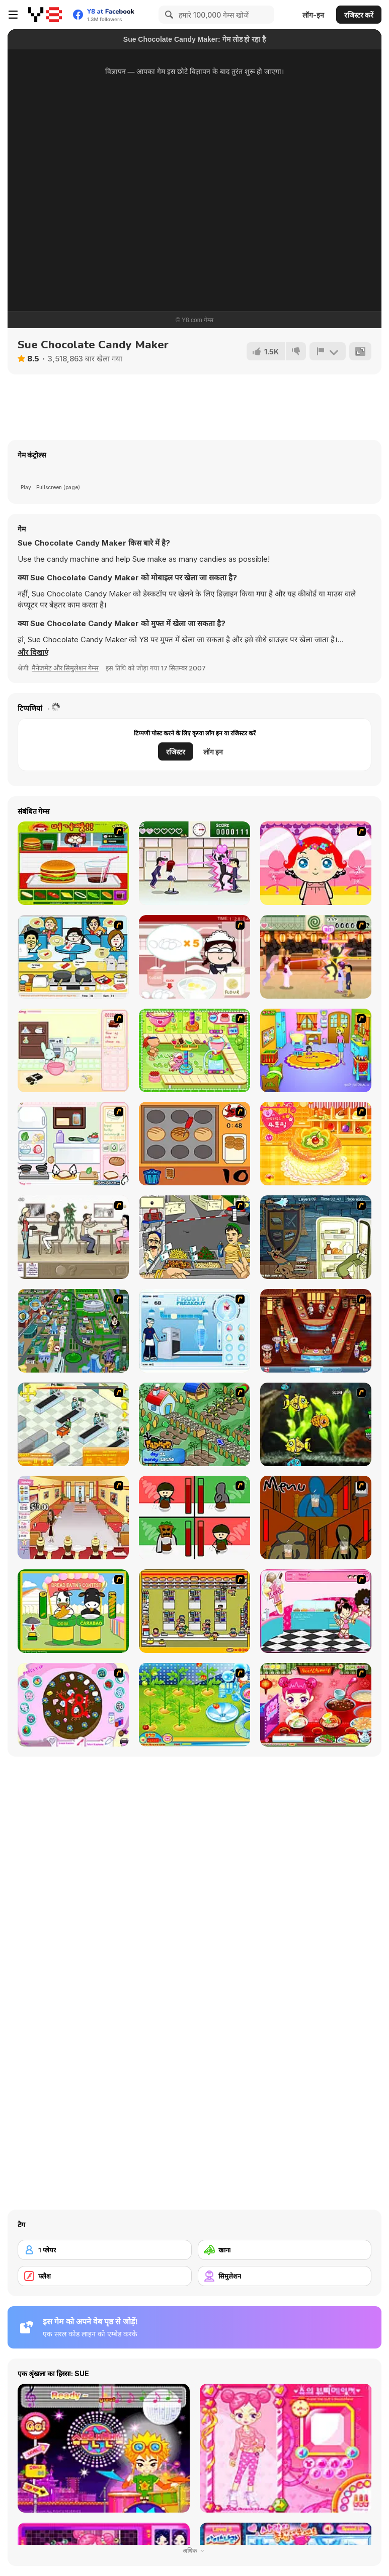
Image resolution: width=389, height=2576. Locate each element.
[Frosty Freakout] (194, 1331)
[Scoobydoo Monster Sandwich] (315, 1237)
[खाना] (285, 2250)
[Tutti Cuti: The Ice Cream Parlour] (315, 1611)
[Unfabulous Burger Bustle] (73, 1517)
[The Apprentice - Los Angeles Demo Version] (315, 1331)
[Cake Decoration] (73, 1705)
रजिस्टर (175, 751)
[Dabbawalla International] (73, 1331)
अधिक (195, 2550)
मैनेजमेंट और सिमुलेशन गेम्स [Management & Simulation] (65, 668)
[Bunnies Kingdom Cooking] (73, 1050)
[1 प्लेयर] (105, 2250)
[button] (33, 652)
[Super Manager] (73, 1424)
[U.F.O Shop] (194, 1611)
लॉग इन (213, 751)
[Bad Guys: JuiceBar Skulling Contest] (315, 1517)
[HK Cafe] (73, 957)
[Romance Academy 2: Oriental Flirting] (315, 957)
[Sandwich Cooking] (73, 1143)
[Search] (168, 15)
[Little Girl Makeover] (315, 863)
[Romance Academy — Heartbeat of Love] (194, 863)
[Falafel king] (194, 1237)
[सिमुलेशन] (285, 2276)
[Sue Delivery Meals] (315, 1705)
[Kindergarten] (315, 1050)
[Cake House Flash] (315, 1143)
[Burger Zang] (73, 863)
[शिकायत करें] (327, 351)
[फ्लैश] (105, 2276)
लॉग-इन (313, 15)
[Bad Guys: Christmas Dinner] (194, 1517)
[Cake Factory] (194, 1050)
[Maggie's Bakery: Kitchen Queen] (194, 957)
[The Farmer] (194, 1424)
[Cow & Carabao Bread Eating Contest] (73, 1611)
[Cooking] (194, 1143)
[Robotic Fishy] (315, 1424)
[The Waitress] (73, 1237)
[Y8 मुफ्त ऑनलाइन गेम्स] (45, 14)
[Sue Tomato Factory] (194, 1705)
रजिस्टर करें (358, 15)
